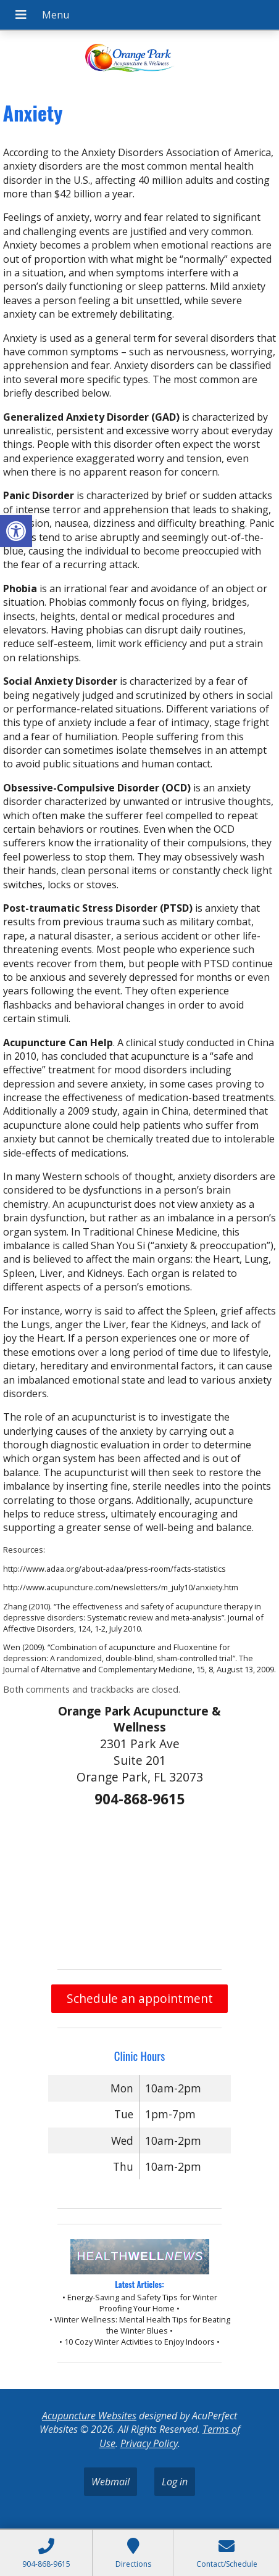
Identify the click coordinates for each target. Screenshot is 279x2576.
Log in (175, 2481)
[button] (16, 531)
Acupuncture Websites (89, 2415)
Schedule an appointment (140, 1998)
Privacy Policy (149, 2443)
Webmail (110, 2481)
